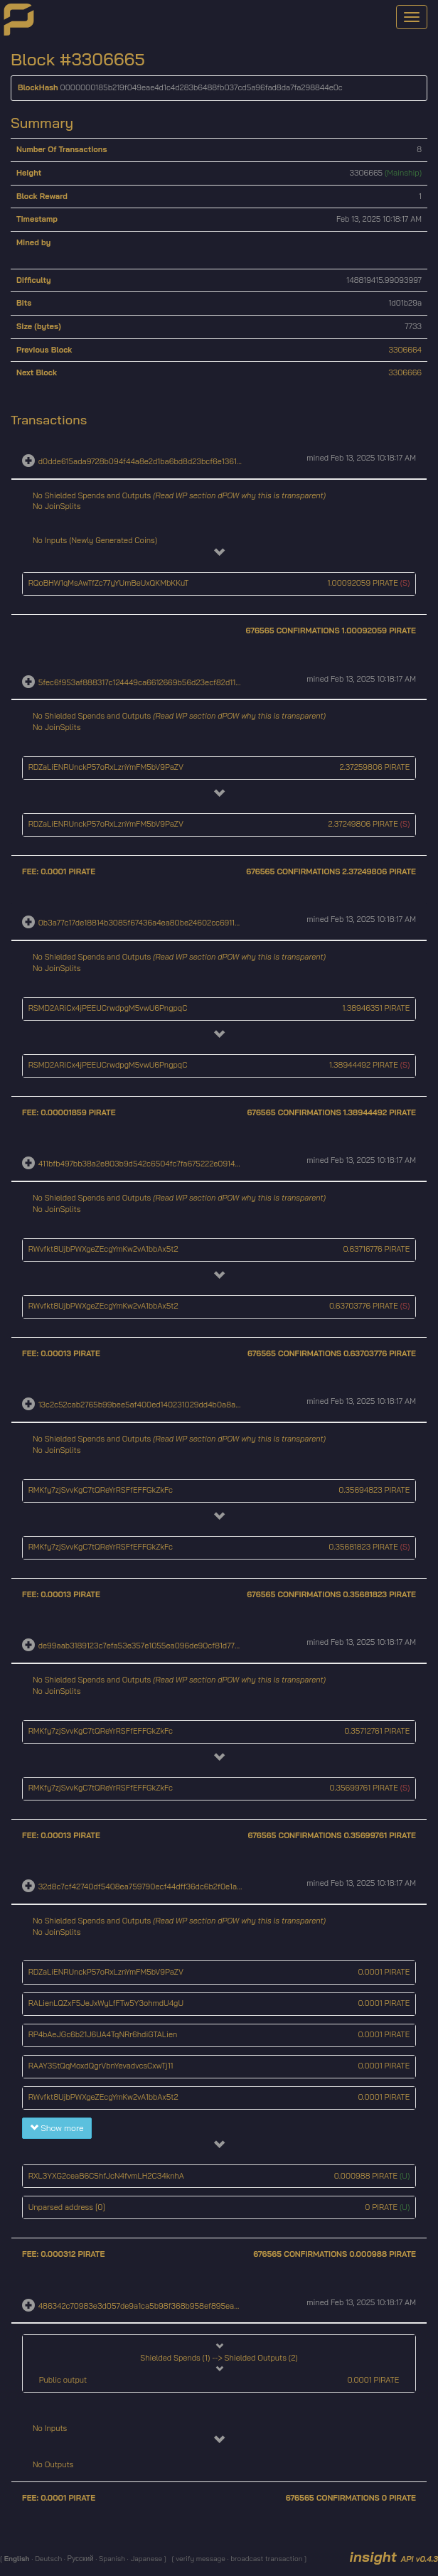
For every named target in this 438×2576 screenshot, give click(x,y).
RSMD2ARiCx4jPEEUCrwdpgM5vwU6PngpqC (108, 1008)
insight (393, 2556)
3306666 (405, 372)
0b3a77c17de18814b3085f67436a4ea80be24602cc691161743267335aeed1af (173, 923)
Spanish (111, 2558)
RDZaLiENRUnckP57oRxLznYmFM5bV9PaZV (105, 767)
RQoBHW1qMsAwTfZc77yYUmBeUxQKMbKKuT (108, 583)
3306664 (405, 350)
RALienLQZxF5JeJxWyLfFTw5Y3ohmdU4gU (105, 2003)
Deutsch (47, 2558)
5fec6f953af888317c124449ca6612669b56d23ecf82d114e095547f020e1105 (173, 682)
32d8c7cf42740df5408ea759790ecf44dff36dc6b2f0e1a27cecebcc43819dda (174, 1886)
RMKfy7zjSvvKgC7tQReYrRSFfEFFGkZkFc (100, 1490)
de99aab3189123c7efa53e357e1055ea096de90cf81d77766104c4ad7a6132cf (174, 1646)
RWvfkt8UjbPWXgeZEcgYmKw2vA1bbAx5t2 (103, 1249)
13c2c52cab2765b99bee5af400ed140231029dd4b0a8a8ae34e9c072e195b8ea (178, 1405)
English (18, 2558)
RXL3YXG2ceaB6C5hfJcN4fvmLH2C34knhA (106, 2176)
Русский (80, 2558)
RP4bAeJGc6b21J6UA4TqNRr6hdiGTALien (103, 2034)
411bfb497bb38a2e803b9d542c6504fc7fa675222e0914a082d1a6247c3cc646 (176, 1164)
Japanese (145, 2558)
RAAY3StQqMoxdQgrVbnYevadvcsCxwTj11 (100, 2066)
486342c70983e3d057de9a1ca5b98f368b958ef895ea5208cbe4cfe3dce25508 (181, 2305)
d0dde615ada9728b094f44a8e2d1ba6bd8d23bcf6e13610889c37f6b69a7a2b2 (177, 461)
